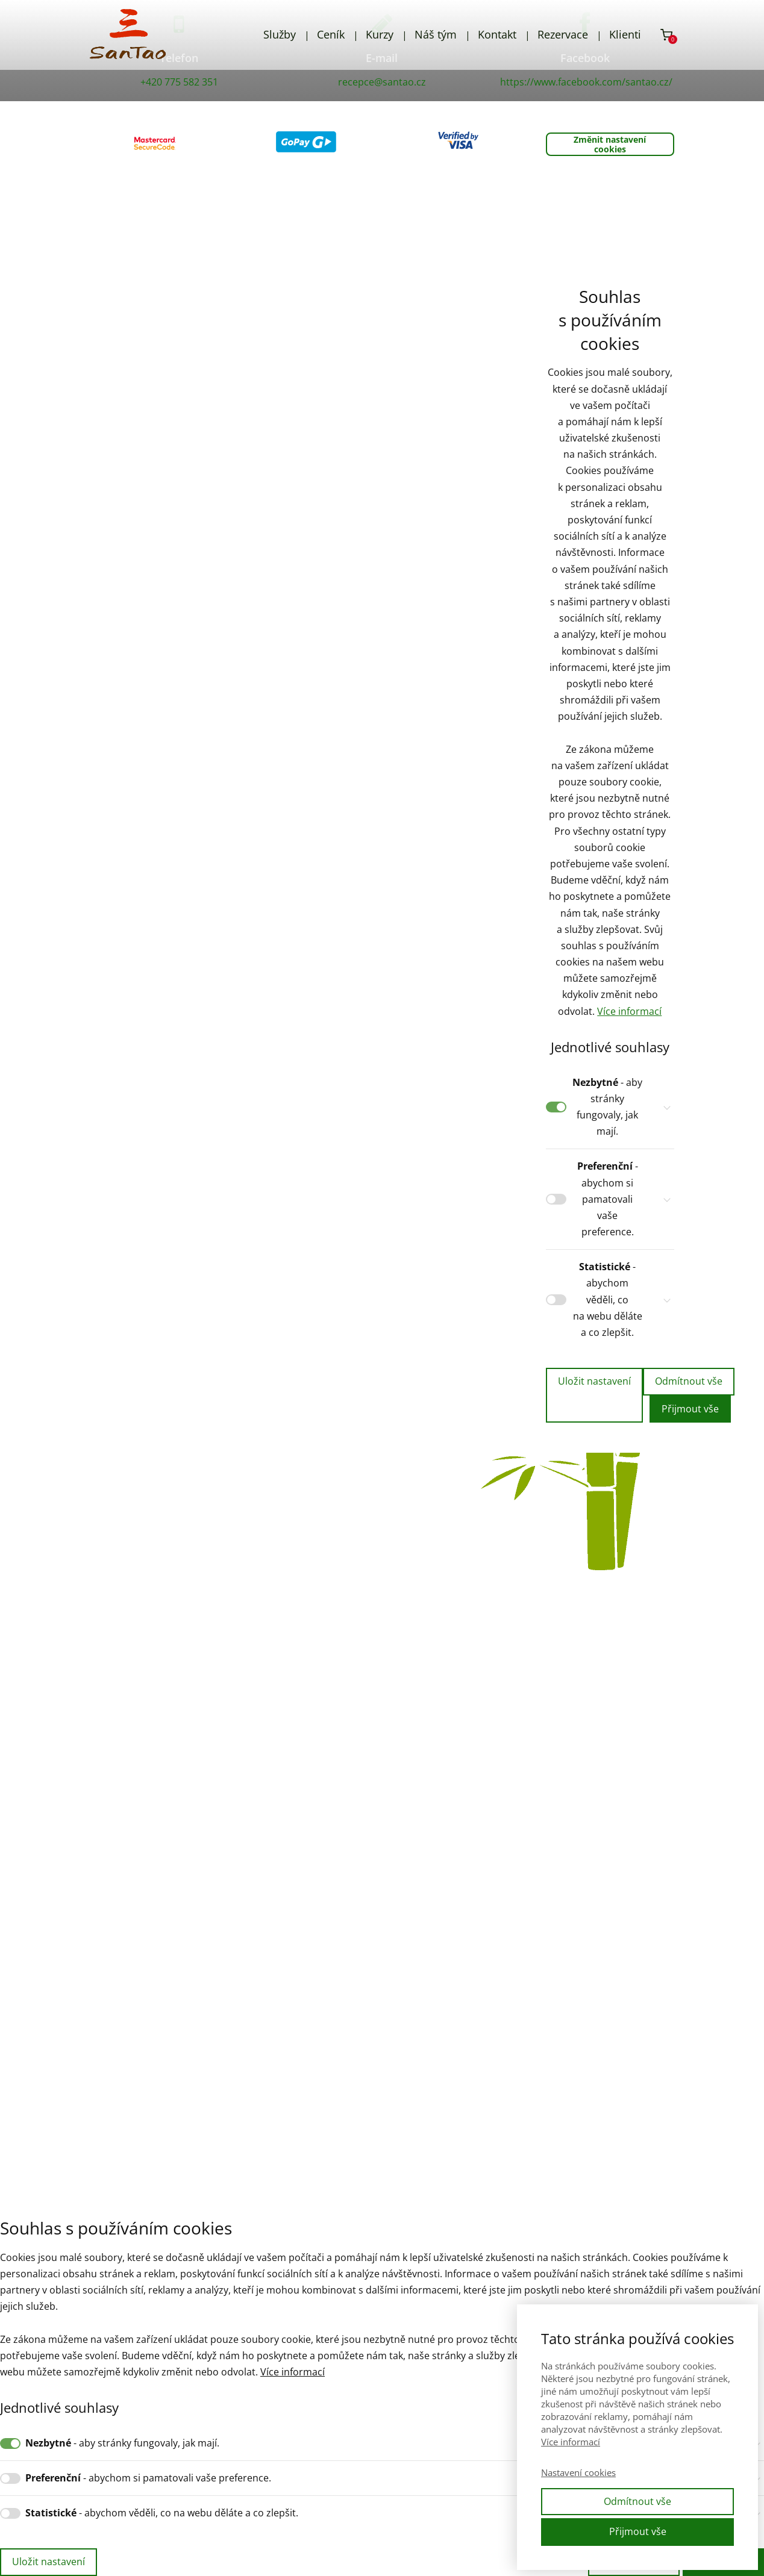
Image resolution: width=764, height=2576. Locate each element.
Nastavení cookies (578, 2472)
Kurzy (379, 34)
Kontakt (497, 34)
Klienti (625, 34)
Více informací (629, 1011)
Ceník (331, 34)
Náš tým (436, 34)
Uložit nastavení (594, 1381)
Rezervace (562, 34)
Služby (279, 34)
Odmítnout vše (688, 1381)
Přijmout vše (690, 1408)
